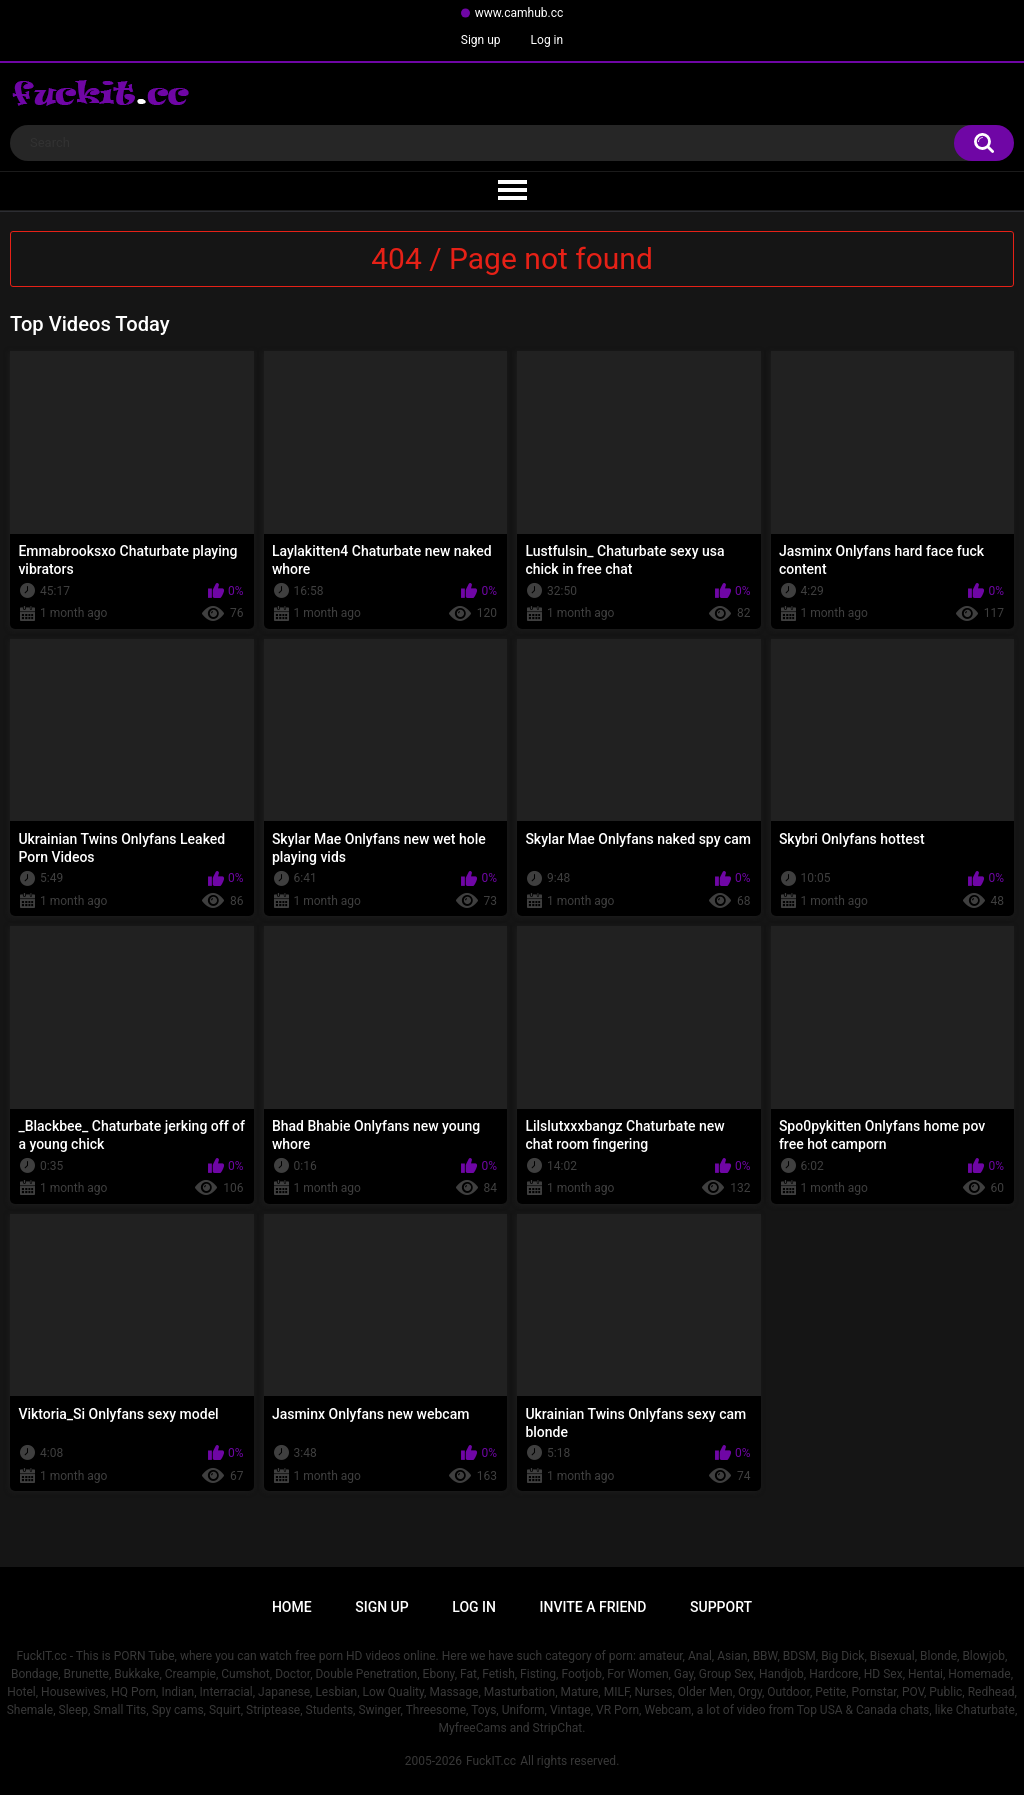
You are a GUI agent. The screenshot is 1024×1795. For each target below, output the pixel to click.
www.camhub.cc (519, 13)
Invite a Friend (593, 1607)
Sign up (481, 40)
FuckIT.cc (491, 1761)
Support (721, 1607)
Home (292, 1607)
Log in (547, 40)
